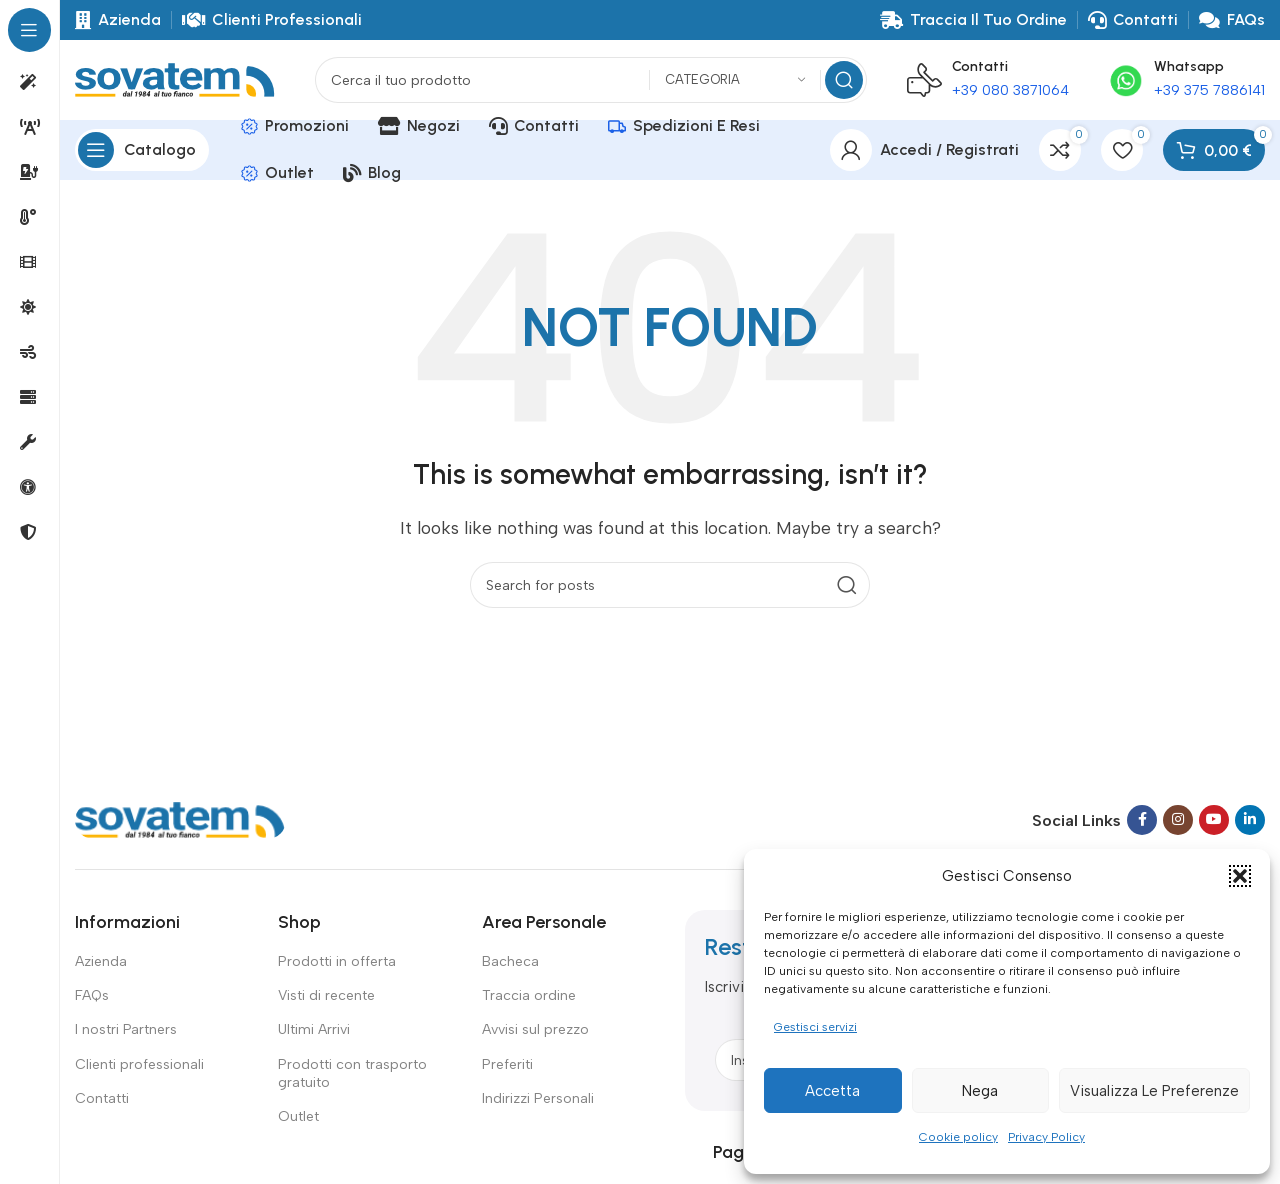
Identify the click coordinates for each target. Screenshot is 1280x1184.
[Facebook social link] (1142, 820)
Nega (980, 1091)
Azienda (101, 961)
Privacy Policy (1046, 1137)
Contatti (102, 1098)
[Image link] (180, 818)
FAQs (92, 995)
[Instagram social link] (1178, 820)
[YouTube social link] (1214, 820)
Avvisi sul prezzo (535, 1029)
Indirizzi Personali (538, 1098)
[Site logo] (175, 78)
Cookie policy (958, 1137)
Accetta (832, 1091)
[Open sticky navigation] (142, 150)
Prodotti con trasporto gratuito (352, 1073)
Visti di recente (326, 995)
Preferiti (507, 1064)
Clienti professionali (139, 1064)
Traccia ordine (529, 995)
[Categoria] (735, 80)
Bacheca (510, 961)
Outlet (298, 1116)
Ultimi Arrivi (314, 1029)
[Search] (591, 80)
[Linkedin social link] (1250, 820)
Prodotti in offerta (337, 961)
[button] (1240, 876)
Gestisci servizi (815, 1027)
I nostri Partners (126, 1029)
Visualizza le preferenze (1154, 1091)
